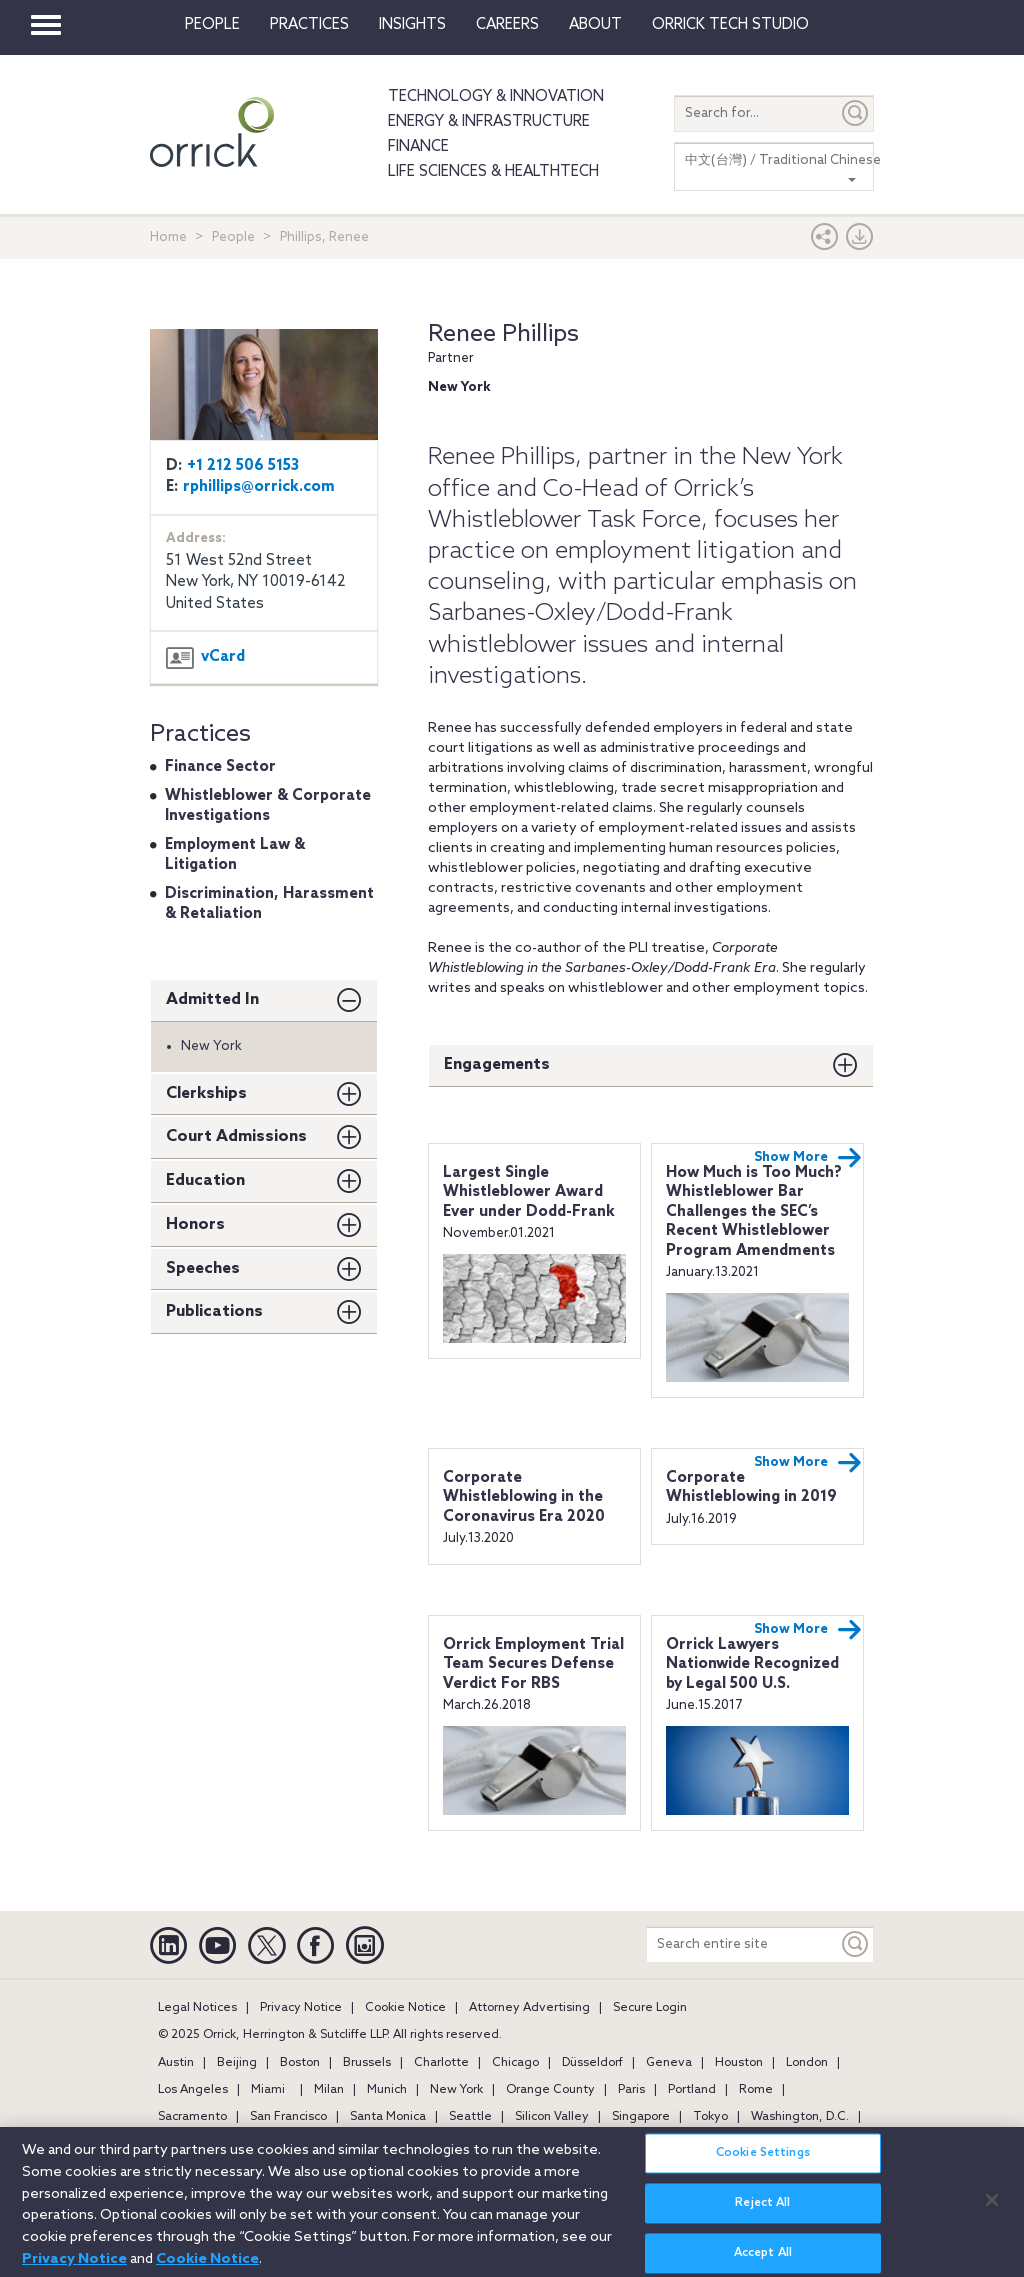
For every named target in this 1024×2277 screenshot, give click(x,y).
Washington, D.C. (800, 2117)
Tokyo (710, 2117)
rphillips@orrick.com (259, 487)
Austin (176, 2063)
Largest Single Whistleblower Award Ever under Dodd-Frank (529, 1192)
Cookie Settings (763, 2164)
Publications (214, 1311)
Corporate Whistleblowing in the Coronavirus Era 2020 (524, 1497)
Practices (309, 25)
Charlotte (441, 2063)
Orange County (550, 2090)
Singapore (641, 2117)
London (807, 2063)
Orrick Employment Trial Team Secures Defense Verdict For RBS (533, 1664)
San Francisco (288, 2117)
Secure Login (650, 2008)
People (212, 25)
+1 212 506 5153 (243, 466)
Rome (756, 2090)
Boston (300, 2063)
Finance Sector (220, 767)
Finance (418, 147)
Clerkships (206, 1093)
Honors (195, 1224)
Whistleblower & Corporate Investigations (268, 806)
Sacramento (192, 2117)
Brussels (367, 2063)
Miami (268, 2090)
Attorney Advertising (529, 2008)
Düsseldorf (592, 2063)
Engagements (497, 1064)
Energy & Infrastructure (489, 122)
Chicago (515, 2063)
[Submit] (856, 113)
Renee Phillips (503, 334)
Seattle (470, 2117)
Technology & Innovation (496, 97)
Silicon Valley (552, 2117)
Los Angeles (193, 2090)
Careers (507, 25)
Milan (329, 2090)
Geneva (669, 2063)
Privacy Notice (301, 2008)
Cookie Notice (405, 2008)
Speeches (203, 1268)
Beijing (237, 2063)
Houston (739, 2063)
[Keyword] (856, 1944)
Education (205, 1180)
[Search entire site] (742, 1944)
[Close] (992, 2210)
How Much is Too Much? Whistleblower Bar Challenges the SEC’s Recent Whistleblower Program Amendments (754, 1212)
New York (456, 2090)
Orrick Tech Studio (730, 25)
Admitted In (212, 999)
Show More (808, 1158)
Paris (631, 2090)
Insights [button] (412, 25)
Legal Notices (197, 2008)
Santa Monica (388, 2117)
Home (168, 237)
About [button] (595, 25)
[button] (825, 241)
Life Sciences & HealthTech (493, 172)
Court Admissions (236, 1136)
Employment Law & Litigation (235, 855)
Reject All (762, 2214)
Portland (692, 2090)
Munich (387, 2090)
